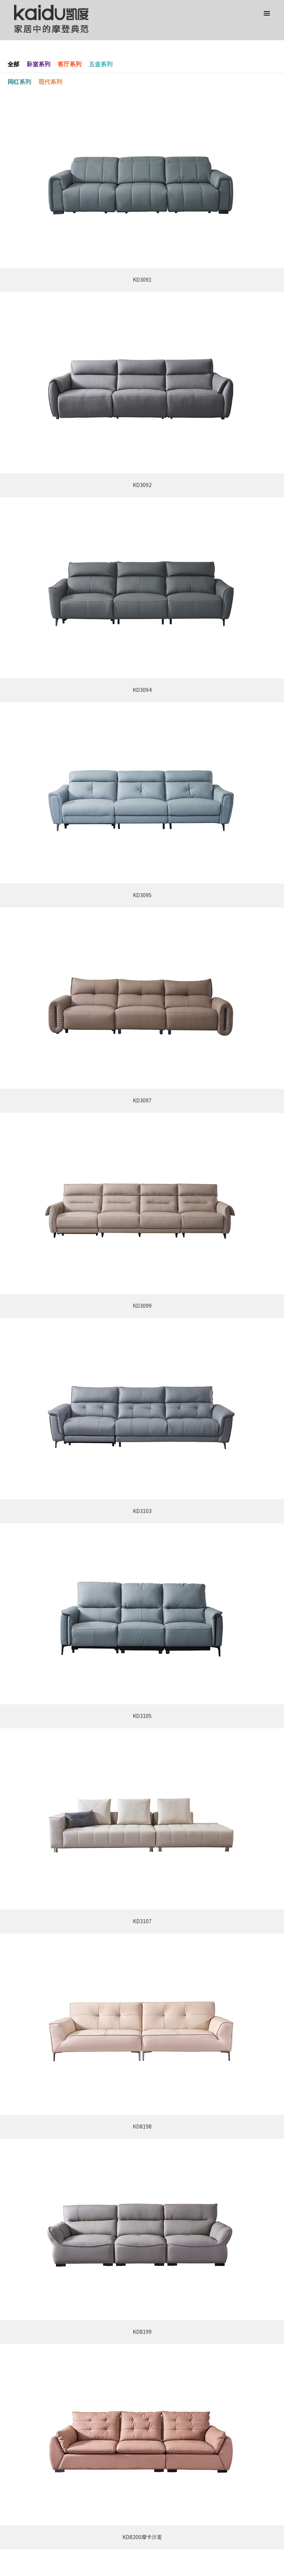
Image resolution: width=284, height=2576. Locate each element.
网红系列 (19, 82)
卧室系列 (38, 64)
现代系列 (50, 82)
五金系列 (100, 64)
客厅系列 (69, 64)
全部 (13, 64)
